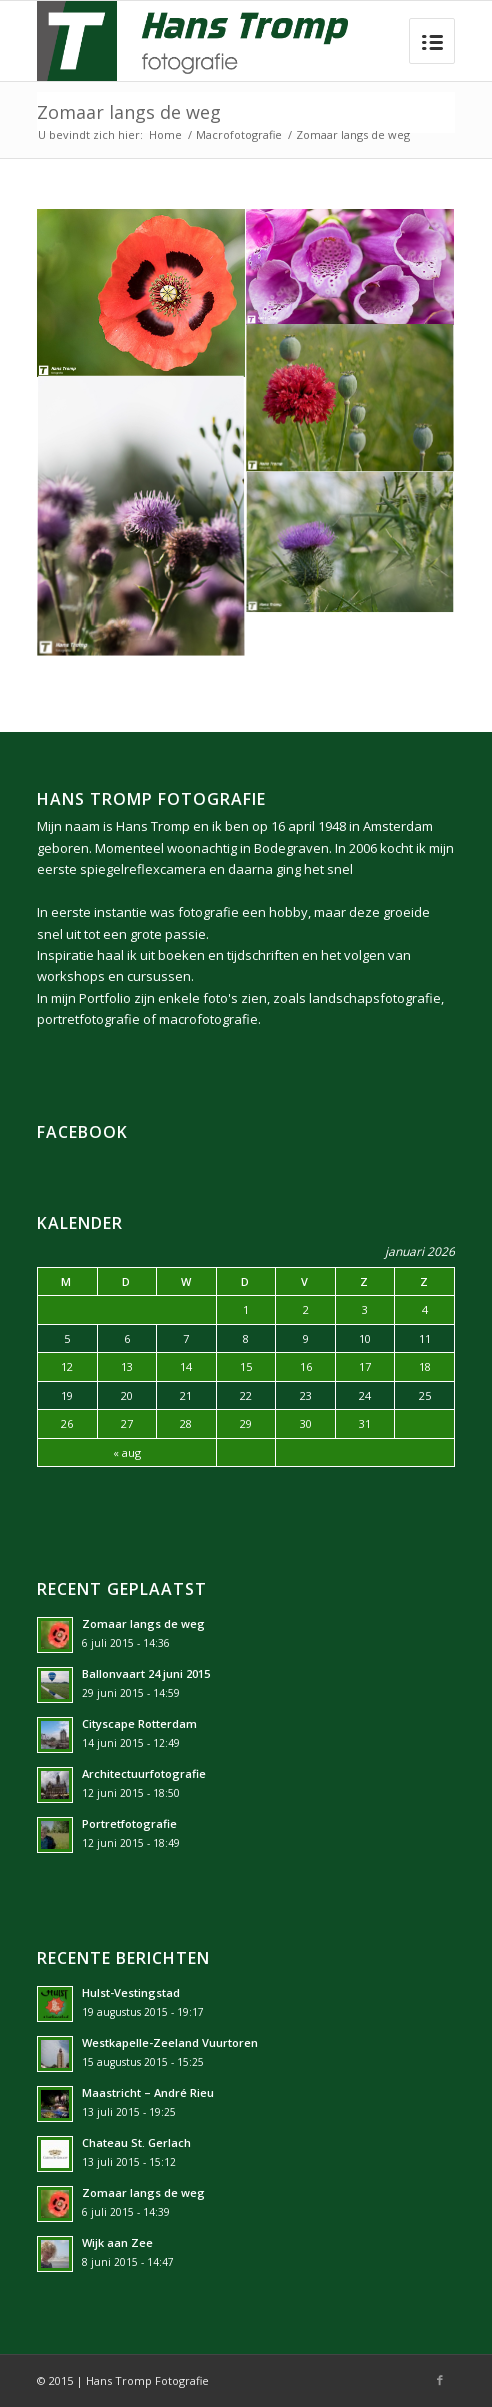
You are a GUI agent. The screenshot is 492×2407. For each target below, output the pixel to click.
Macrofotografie (239, 134)
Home (165, 134)
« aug (127, 1452)
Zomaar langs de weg (129, 112)
